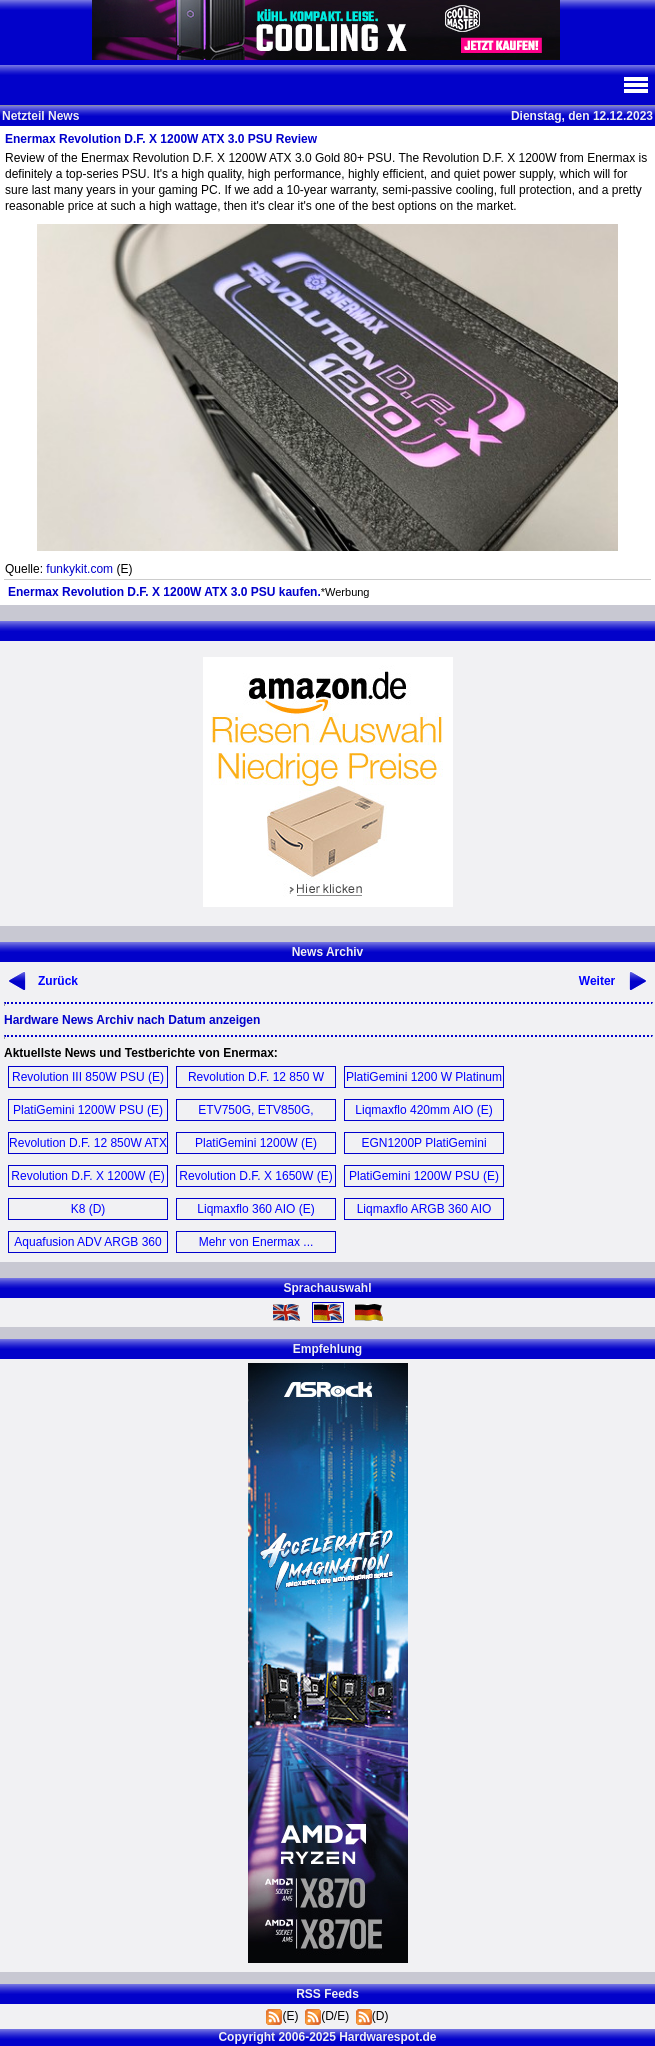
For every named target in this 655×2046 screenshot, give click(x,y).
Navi (635, 85)
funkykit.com (79, 569)
